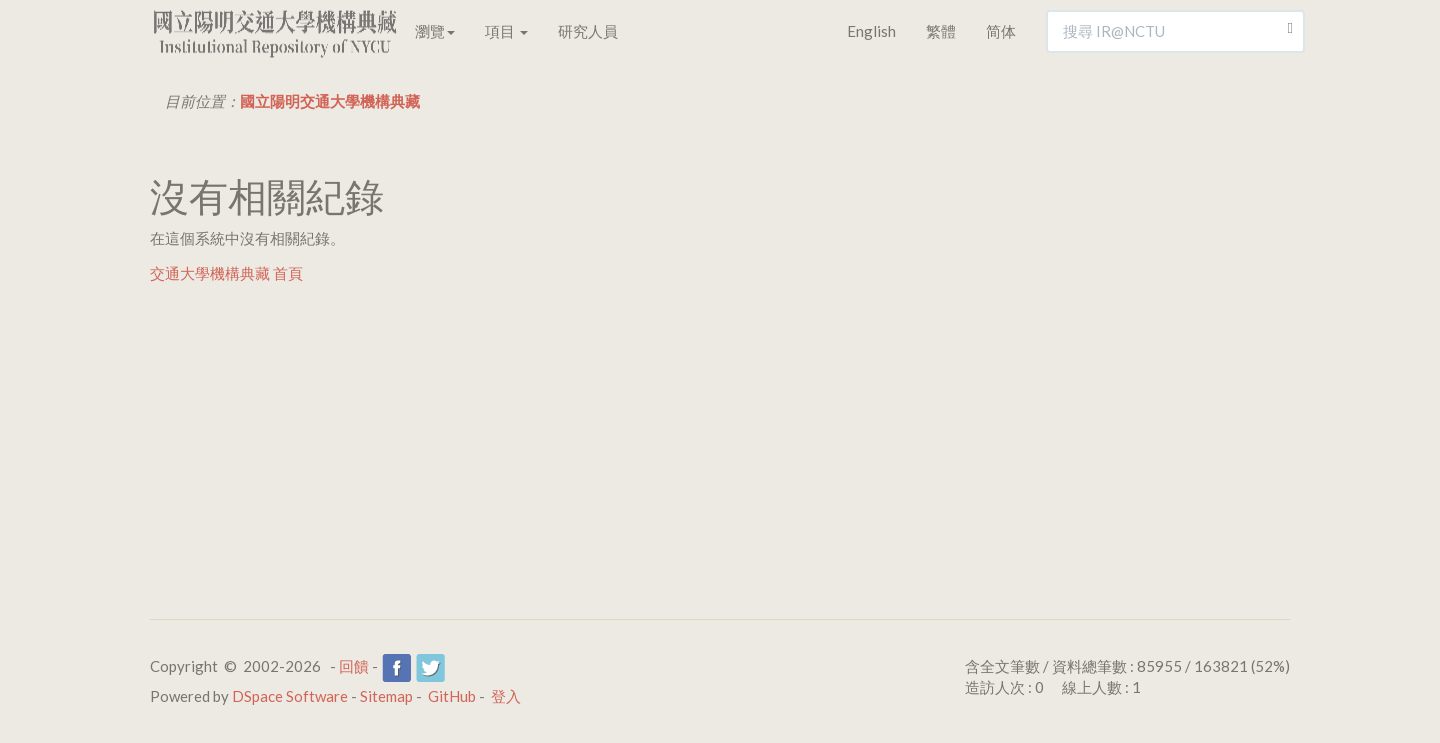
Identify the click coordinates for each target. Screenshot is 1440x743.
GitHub (452, 696)
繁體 (941, 31)
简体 (1001, 31)
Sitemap (386, 696)
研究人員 (588, 31)
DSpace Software (290, 696)
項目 (506, 31)
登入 (506, 696)
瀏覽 (435, 31)
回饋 (354, 666)
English (871, 31)
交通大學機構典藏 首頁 (226, 273)
